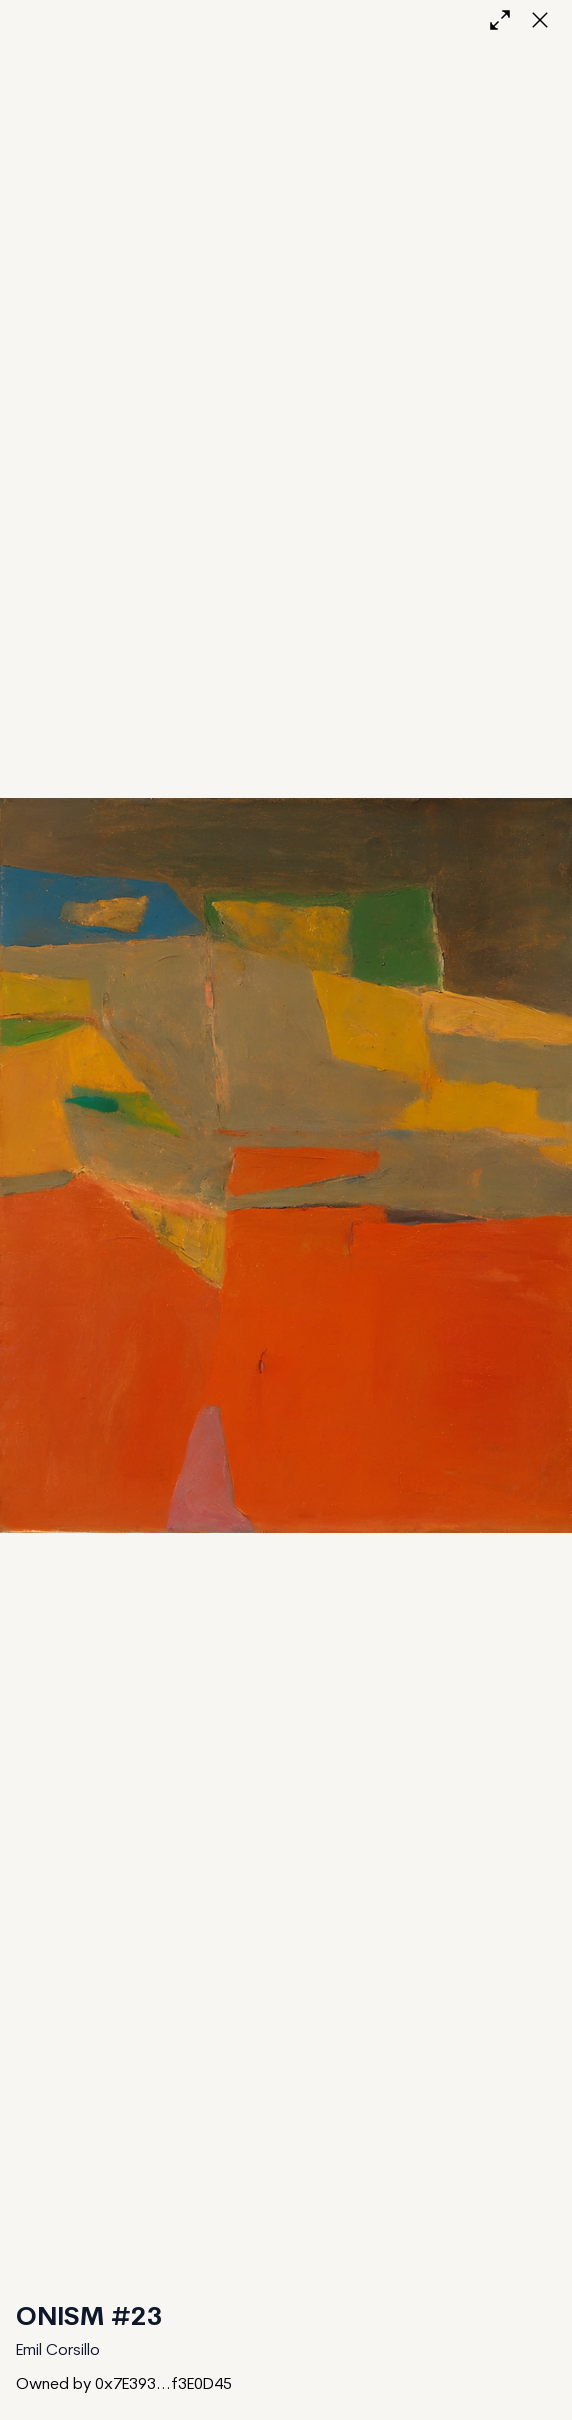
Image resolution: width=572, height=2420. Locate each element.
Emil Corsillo (58, 2351)
